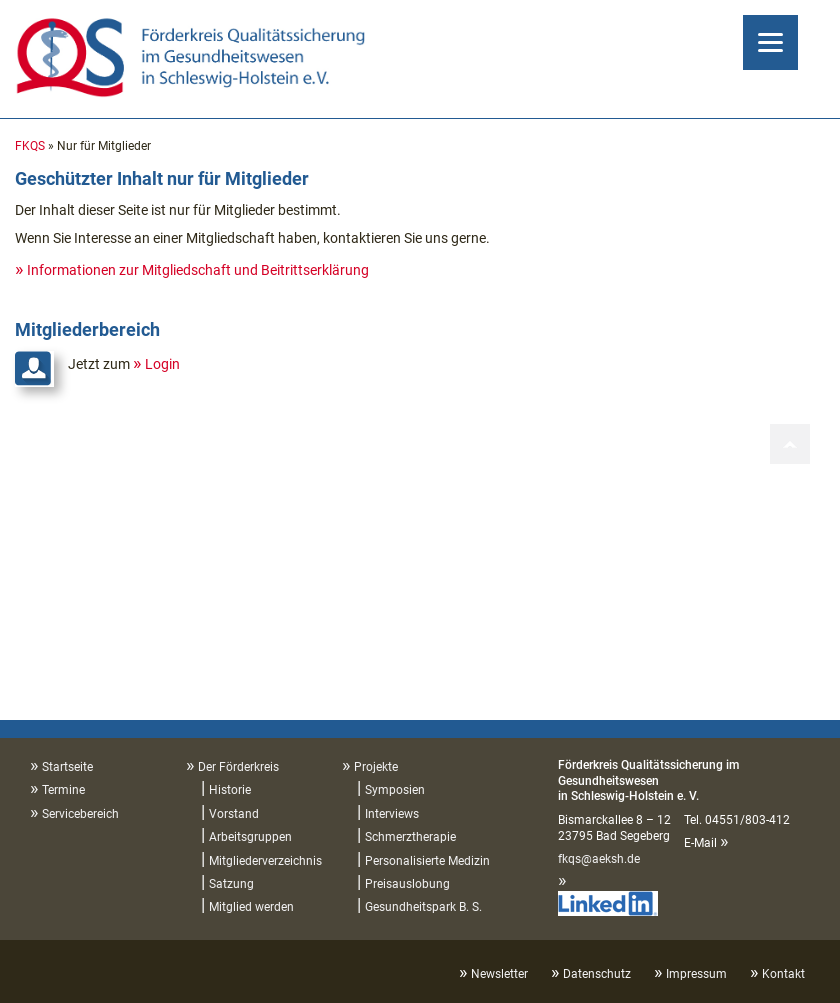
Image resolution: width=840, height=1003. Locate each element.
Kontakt (783, 974)
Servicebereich (80, 814)
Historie (230, 790)
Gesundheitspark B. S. (423, 907)
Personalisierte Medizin (427, 861)
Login (162, 364)
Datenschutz (597, 974)
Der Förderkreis (238, 767)
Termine (63, 790)
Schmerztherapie (410, 837)
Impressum (696, 974)
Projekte (376, 767)
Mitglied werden (251, 907)
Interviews (392, 814)
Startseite (67, 767)
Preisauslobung (407, 884)
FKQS (30, 146)
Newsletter (499, 974)
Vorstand (234, 814)
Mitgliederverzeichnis (265, 861)
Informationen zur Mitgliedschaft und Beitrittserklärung (198, 270)
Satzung (231, 884)
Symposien (395, 790)
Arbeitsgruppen (250, 837)
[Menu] (770, 42)
